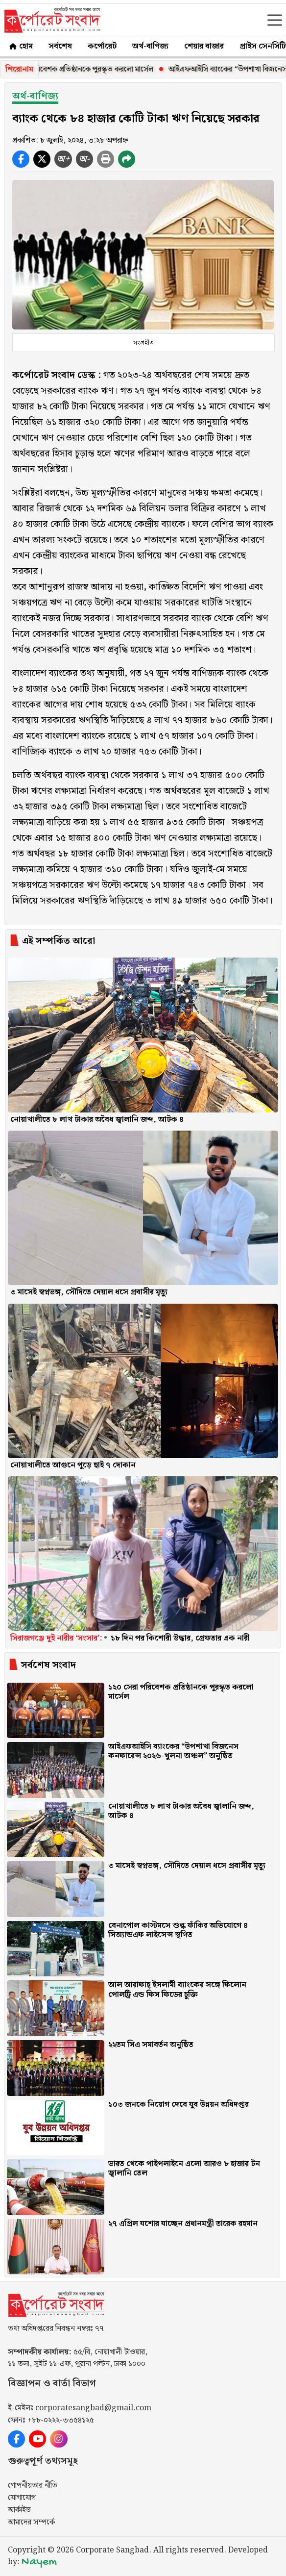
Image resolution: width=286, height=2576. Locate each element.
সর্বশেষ (60, 46)
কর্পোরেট (102, 46)
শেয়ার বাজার (204, 46)
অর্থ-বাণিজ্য (150, 46)
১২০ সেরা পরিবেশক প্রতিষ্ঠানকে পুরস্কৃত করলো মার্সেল (87, 69)
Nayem (39, 2562)
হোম (20, 46)
